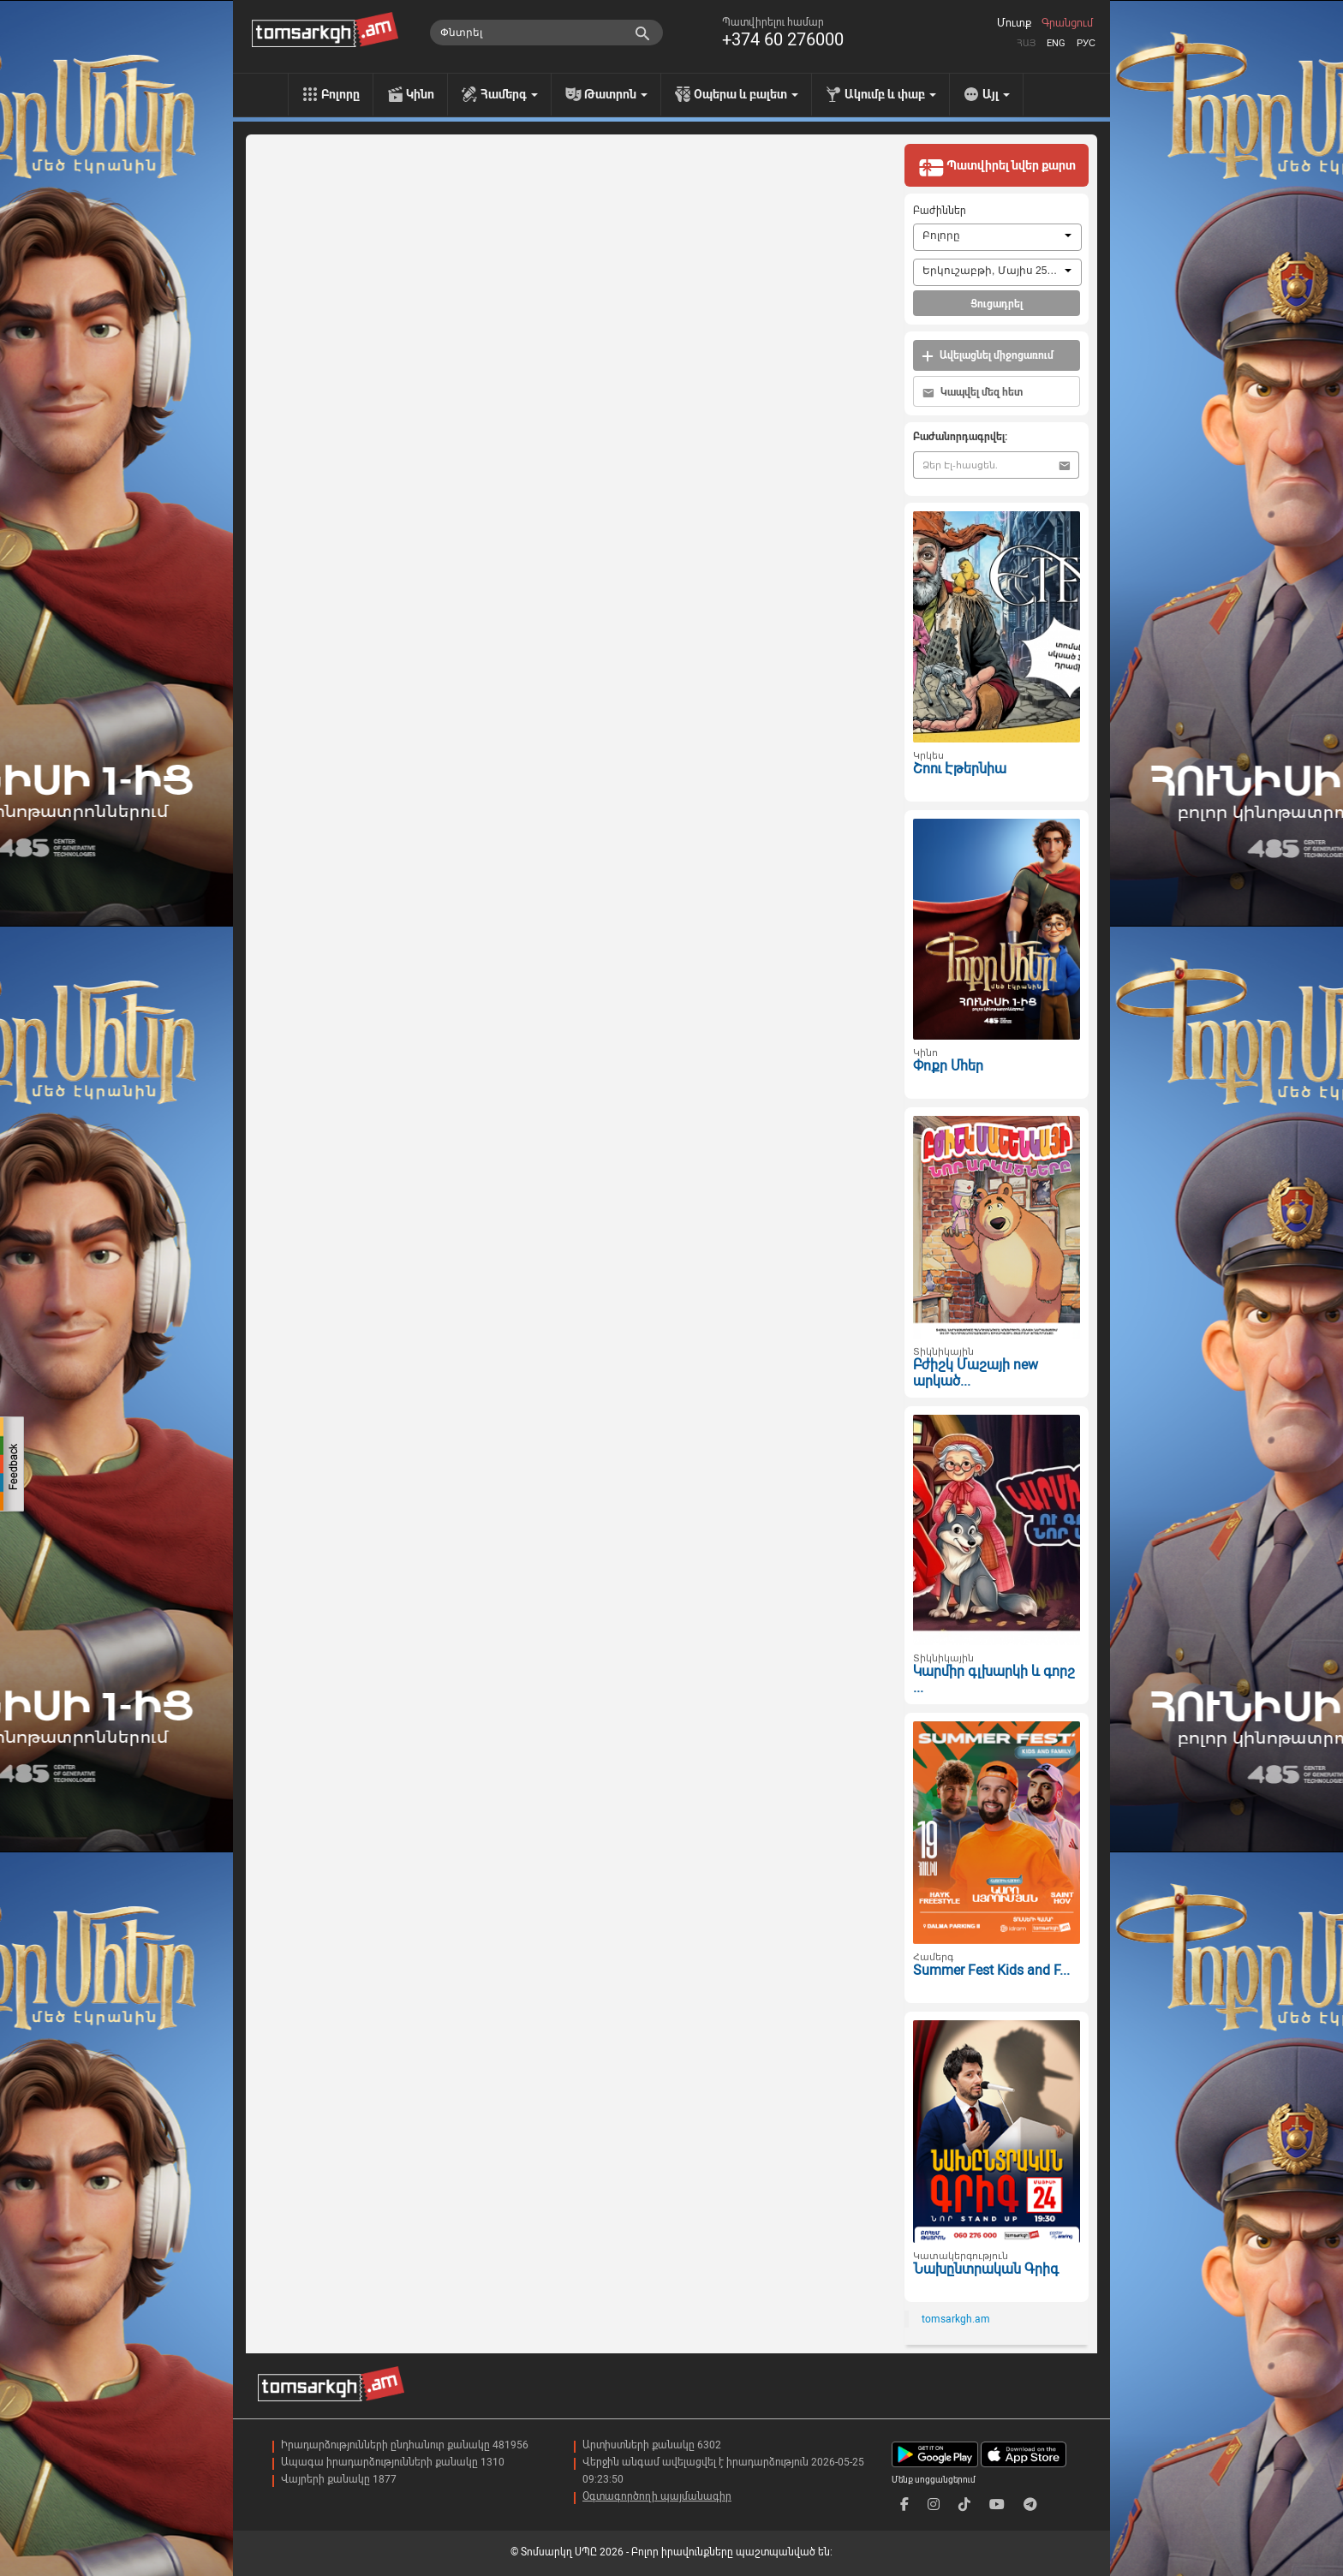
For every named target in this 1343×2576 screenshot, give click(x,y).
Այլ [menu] (996, 94)
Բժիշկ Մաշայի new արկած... (975, 1373)
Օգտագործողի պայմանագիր (656, 2496)
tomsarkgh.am (956, 2319)
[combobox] (997, 237)
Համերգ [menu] (509, 94)
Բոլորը (340, 94)
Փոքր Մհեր (948, 1066)
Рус (1086, 43)
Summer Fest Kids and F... (991, 1970)
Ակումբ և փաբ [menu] (890, 94)
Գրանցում (1067, 23)
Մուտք (1014, 23)
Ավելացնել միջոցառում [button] (988, 355)
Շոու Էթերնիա (959, 768)
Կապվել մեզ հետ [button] (972, 392)
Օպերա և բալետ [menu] (746, 94)
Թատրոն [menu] (616, 94)
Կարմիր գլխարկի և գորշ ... (994, 1679)
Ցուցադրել (996, 304)
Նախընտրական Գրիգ (986, 2269)
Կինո (420, 94)
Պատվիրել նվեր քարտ (997, 167)
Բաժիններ (939, 211)
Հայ (1026, 43)
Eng (1056, 43)
